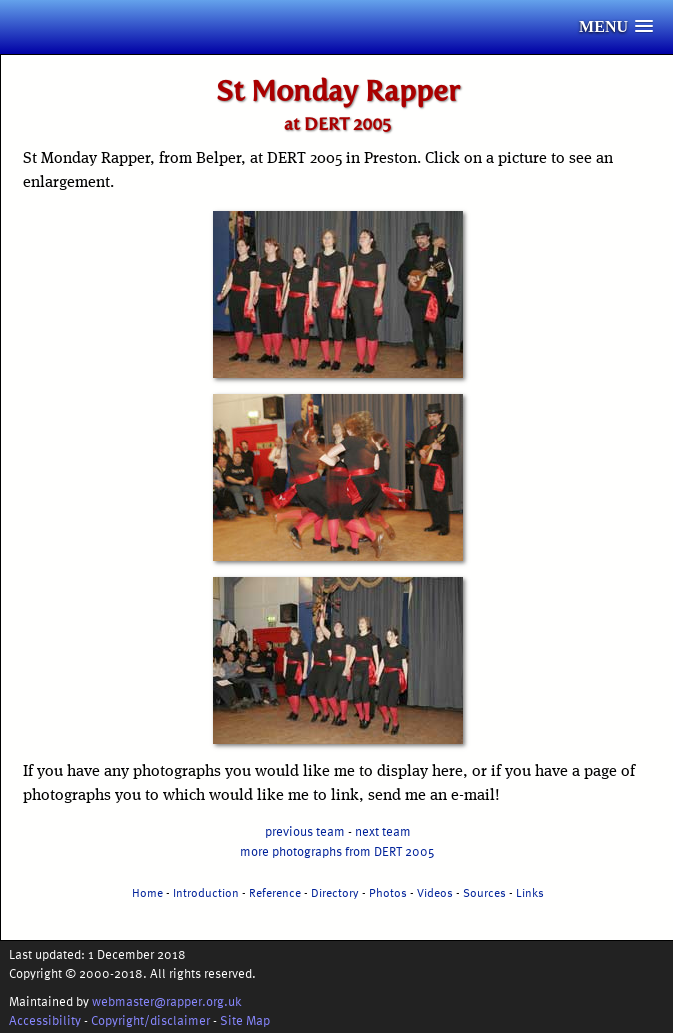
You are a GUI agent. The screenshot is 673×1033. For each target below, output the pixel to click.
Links (530, 892)
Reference (275, 892)
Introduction (206, 892)
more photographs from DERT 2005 (337, 850)
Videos (435, 892)
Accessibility (45, 1019)
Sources (484, 892)
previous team (305, 830)
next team (383, 830)
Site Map (245, 1019)
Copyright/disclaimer (150, 1019)
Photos (388, 892)
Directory (335, 892)
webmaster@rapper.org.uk (167, 1000)
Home (147, 892)
